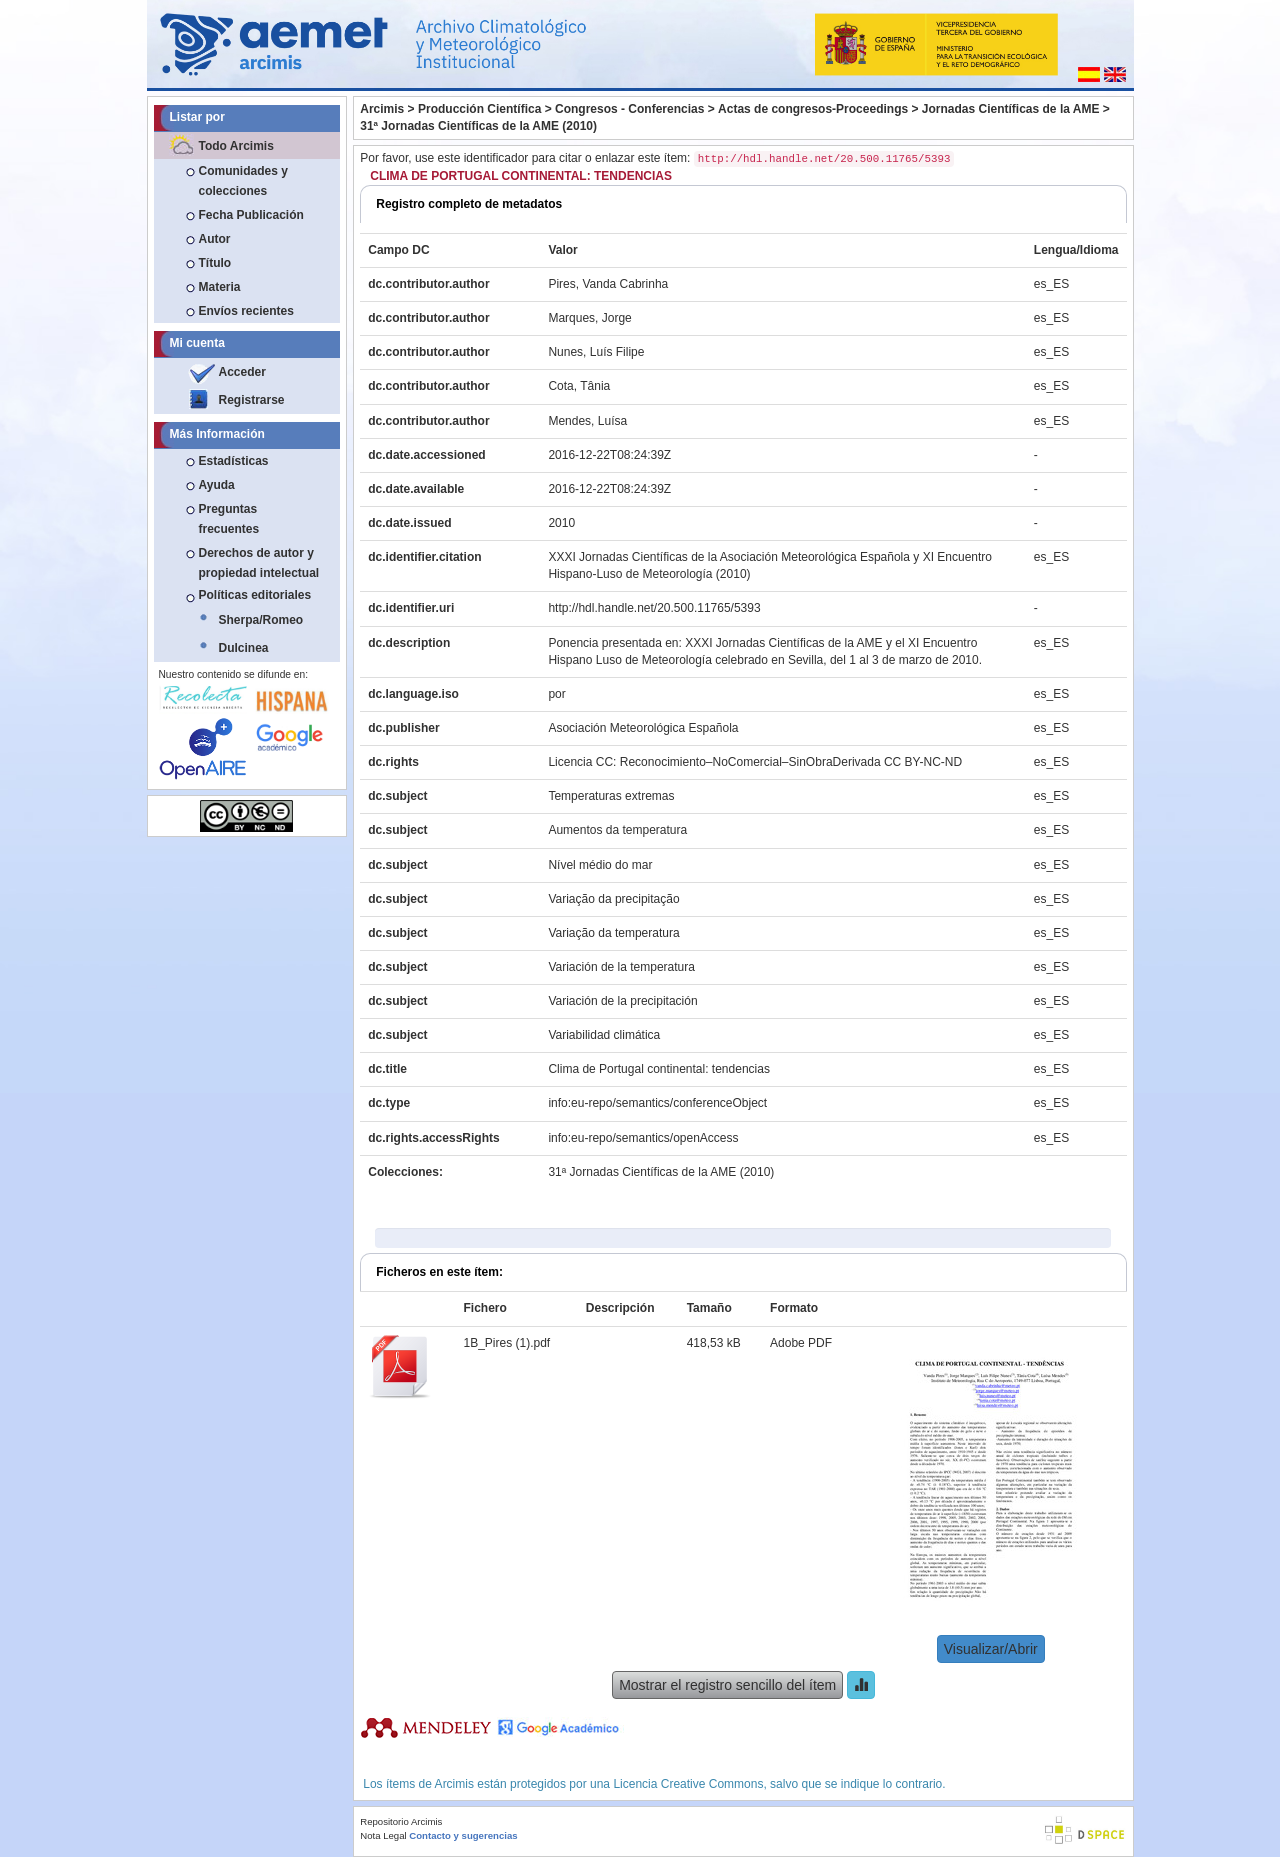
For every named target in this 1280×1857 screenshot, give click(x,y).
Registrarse (252, 400)
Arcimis (382, 109)
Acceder (242, 372)
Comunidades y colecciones (243, 181)
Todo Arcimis (236, 146)
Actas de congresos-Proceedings (813, 109)
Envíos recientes (246, 311)
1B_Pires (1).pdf (507, 1343)
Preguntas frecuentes (229, 519)
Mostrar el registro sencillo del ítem (727, 1685)
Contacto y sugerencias (463, 1835)
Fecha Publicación (251, 215)
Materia (220, 287)
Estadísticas (234, 461)
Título (215, 263)
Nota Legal (383, 1835)
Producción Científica (479, 109)
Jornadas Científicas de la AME (1011, 109)
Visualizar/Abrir (991, 1649)
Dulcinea (244, 648)
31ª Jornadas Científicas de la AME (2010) (478, 126)
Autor (215, 239)
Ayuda (217, 485)
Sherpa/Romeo (261, 620)
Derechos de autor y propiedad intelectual (259, 563)
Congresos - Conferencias (629, 109)
